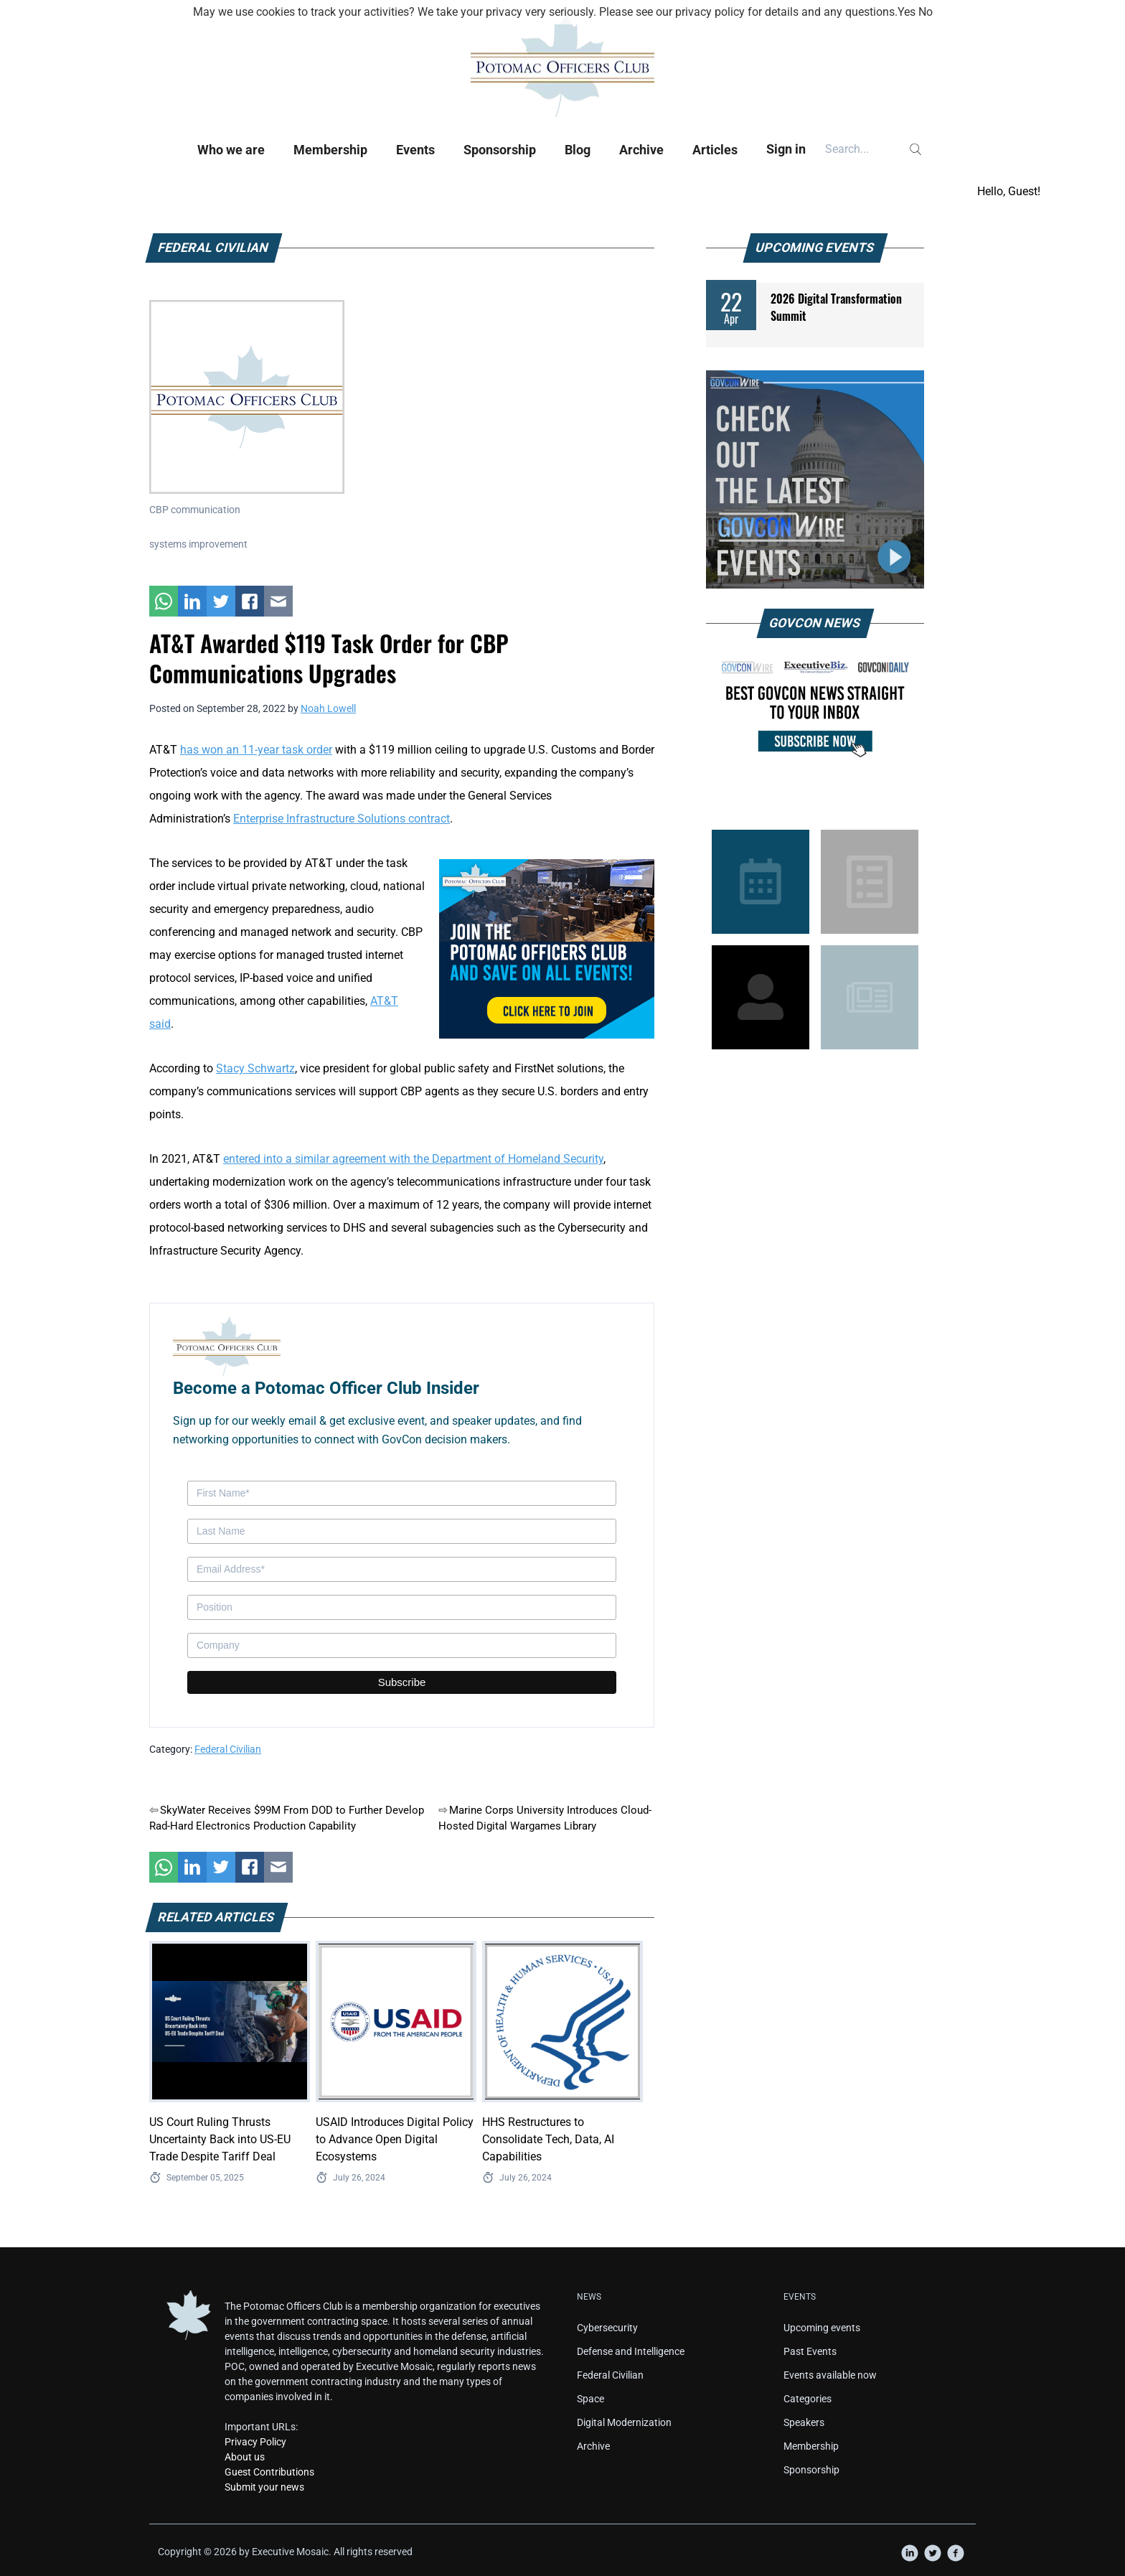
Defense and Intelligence (630, 2351)
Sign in (786, 148)
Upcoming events (821, 2327)
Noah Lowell (328, 708)
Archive (641, 149)
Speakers (803, 2422)
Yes (906, 12)
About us (245, 2457)
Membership (330, 149)
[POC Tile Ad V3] (546, 948)
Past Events (810, 2351)
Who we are (231, 149)
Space (590, 2398)
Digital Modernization (624, 2422)
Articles (715, 149)
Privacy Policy (255, 2442)
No (925, 12)
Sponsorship (499, 149)
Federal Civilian (227, 1749)
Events (415, 149)
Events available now (830, 2375)
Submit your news (264, 2487)
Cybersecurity (607, 2327)
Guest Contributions (269, 2472)
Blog (577, 149)
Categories (807, 2398)
